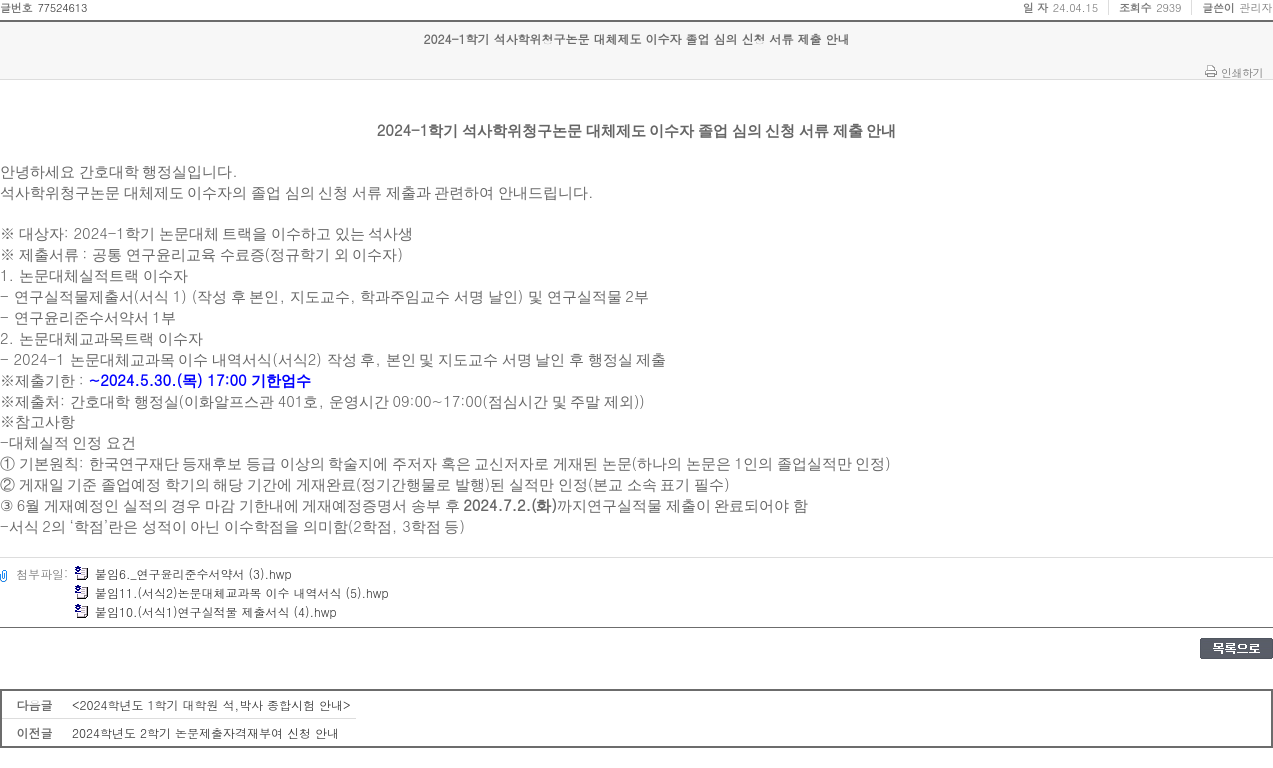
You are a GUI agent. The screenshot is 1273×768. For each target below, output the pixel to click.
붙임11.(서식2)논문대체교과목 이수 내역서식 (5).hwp (231, 592)
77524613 (62, 7)
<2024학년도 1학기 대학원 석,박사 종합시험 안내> (211, 704)
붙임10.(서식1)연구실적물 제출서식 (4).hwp (205, 611)
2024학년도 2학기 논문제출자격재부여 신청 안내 (205, 732)
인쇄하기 (1242, 72)
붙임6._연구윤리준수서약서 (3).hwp (183, 573)
